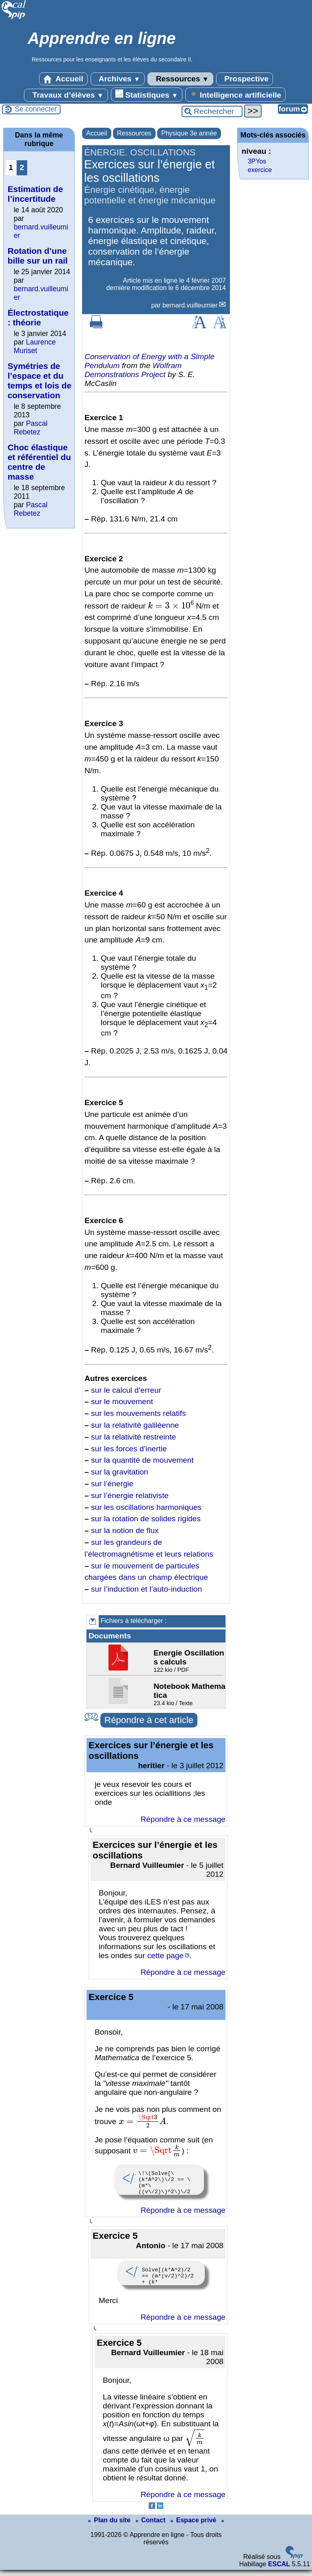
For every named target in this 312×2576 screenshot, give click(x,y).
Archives (117, 78)
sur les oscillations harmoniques (146, 1507)
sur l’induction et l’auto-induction (146, 1589)
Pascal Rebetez (31, 427)
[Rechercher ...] (212, 111)
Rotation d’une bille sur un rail (38, 255)
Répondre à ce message (183, 1819)
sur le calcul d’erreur (126, 1390)
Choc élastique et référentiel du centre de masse (39, 462)
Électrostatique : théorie (39, 317)
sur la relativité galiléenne (135, 1425)
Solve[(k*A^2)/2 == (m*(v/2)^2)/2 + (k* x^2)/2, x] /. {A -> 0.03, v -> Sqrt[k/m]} (161, 2277)
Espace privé (194, 2526)
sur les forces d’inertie (129, 1448)
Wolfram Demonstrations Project (133, 370)
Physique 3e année (189, 133)
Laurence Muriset (35, 346)
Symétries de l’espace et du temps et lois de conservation (40, 380)
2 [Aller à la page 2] (22, 167)
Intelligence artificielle (235, 94)
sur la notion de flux (124, 1530)
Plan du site (110, 2526)
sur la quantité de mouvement (142, 1460)
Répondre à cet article (148, 1720)
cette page (165, 1955)
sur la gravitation (119, 1472)
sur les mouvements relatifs (138, 1413)
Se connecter (36, 109)
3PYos (257, 161)
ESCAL (279, 2570)
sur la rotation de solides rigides (146, 1518)
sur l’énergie (112, 1483)
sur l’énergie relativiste (130, 1495)
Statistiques (146, 94)
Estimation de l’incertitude (35, 193)
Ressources (180, 78)
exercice (260, 169)
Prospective (245, 78)
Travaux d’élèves (65, 95)
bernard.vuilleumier (190, 305)
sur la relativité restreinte (133, 1437)
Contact (151, 2526)
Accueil (63, 78)
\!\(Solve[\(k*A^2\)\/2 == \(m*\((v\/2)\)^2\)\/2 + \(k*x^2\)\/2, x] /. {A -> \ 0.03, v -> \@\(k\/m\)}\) (159, 2181)
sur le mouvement (122, 1401)
